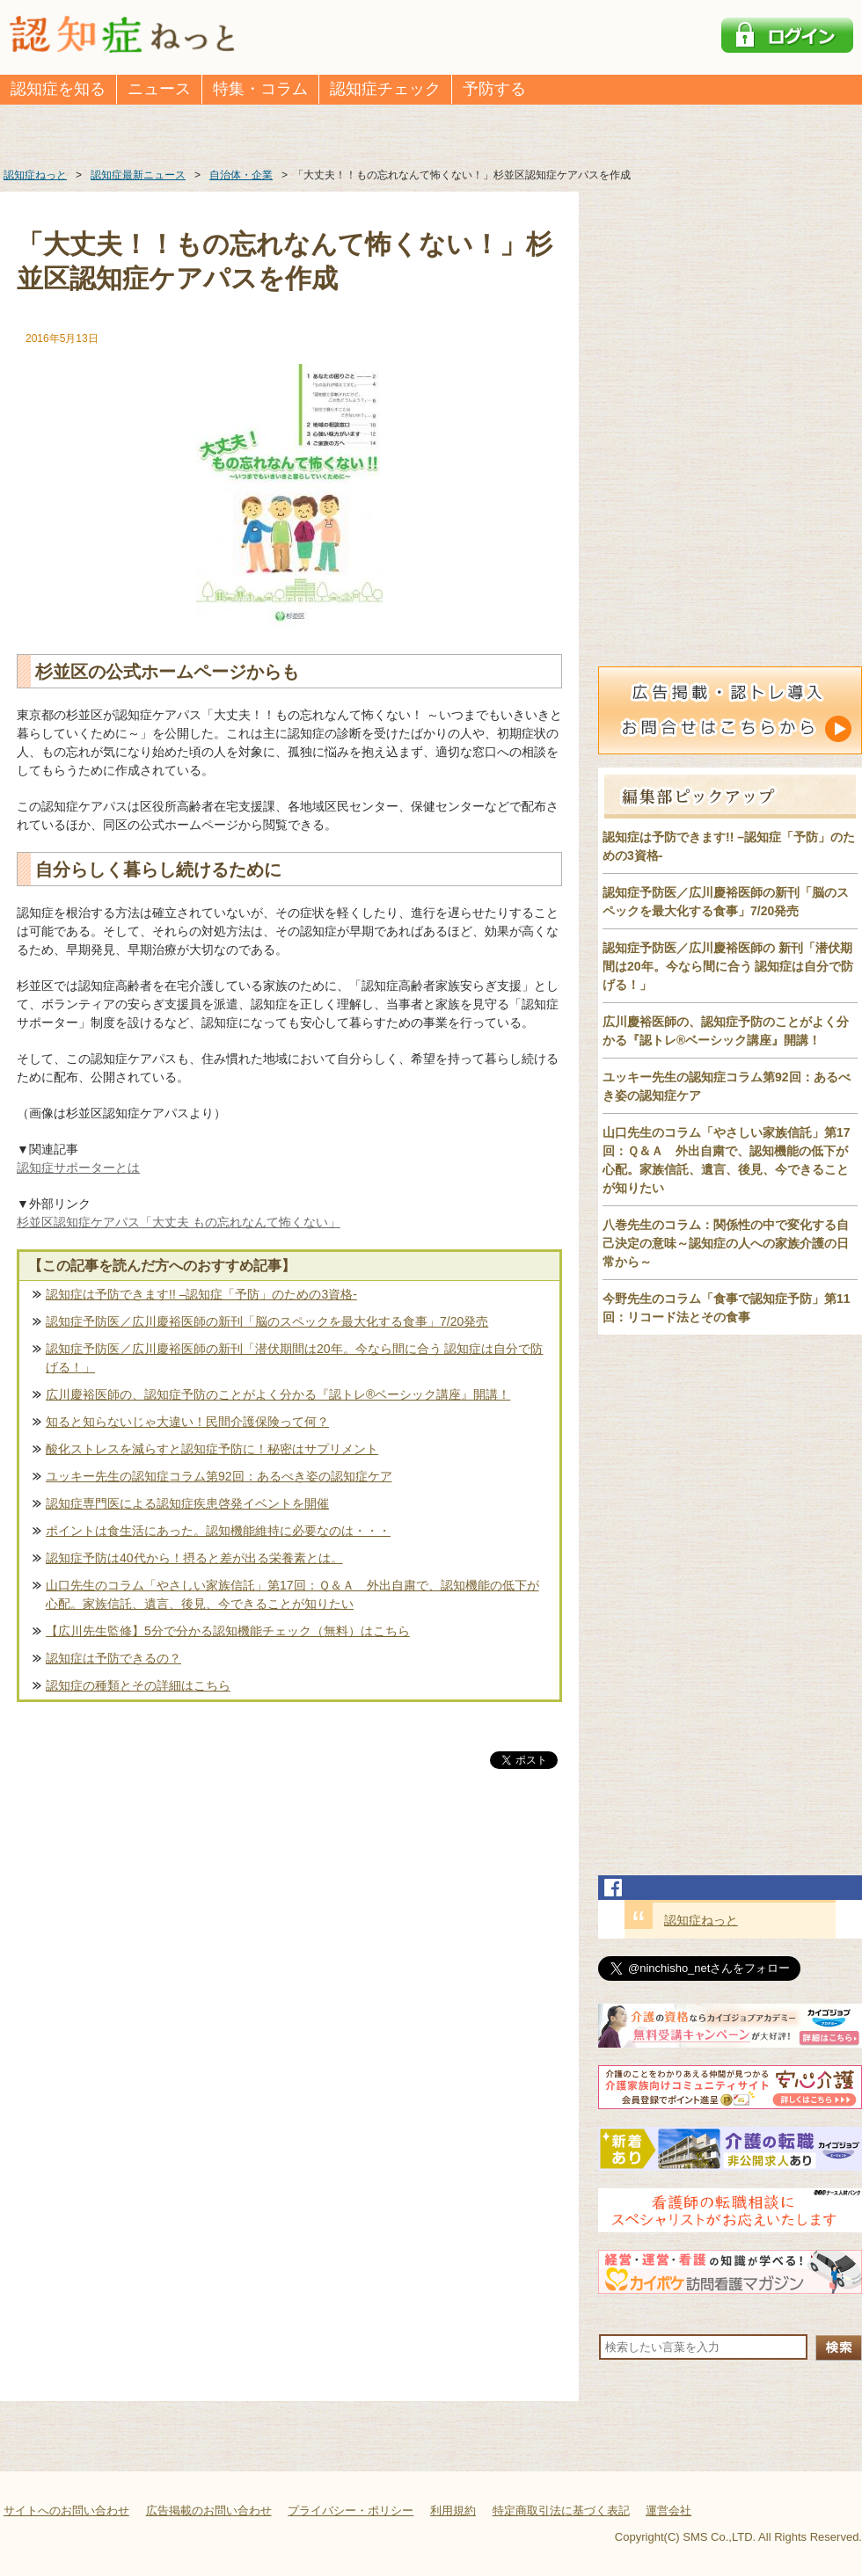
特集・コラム (260, 89)
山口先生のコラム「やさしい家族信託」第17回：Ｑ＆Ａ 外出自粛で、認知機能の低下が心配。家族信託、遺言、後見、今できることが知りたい (292, 1594)
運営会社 (668, 2510)
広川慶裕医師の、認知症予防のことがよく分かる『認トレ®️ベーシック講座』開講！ (278, 1394)
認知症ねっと (701, 1920)
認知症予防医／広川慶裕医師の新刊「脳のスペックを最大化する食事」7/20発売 (267, 1321)
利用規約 (453, 2510)
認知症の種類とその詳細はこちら (138, 1685)
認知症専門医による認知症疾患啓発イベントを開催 (187, 1503)
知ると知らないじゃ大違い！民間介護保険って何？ (187, 1422)
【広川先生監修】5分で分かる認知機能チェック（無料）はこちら (228, 1631)
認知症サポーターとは (78, 1168)
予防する (494, 89)
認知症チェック (385, 89)
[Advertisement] (289, 1956)
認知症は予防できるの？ (113, 1658)
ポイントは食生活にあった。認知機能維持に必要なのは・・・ (218, 1531)
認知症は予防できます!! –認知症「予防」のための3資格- (201, 1294)
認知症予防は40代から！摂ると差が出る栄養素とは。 (194, 1558)
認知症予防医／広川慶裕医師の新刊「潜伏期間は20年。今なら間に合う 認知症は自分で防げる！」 (294, 1358)
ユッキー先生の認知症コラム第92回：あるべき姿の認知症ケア (219, 1476)
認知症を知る (58, 89)
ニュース (159, 89)
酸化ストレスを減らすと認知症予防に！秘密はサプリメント (212, 1449)
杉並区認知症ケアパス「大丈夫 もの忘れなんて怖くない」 (178, 1222)
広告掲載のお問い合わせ (209, 2510)
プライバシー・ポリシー (350, 2510)
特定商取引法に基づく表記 (561, 2510)
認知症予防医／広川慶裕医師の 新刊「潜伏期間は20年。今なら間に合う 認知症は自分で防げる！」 (728, 966)
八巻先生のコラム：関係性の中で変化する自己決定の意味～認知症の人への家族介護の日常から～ (726, 1243)
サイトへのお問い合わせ (66, 2510)
